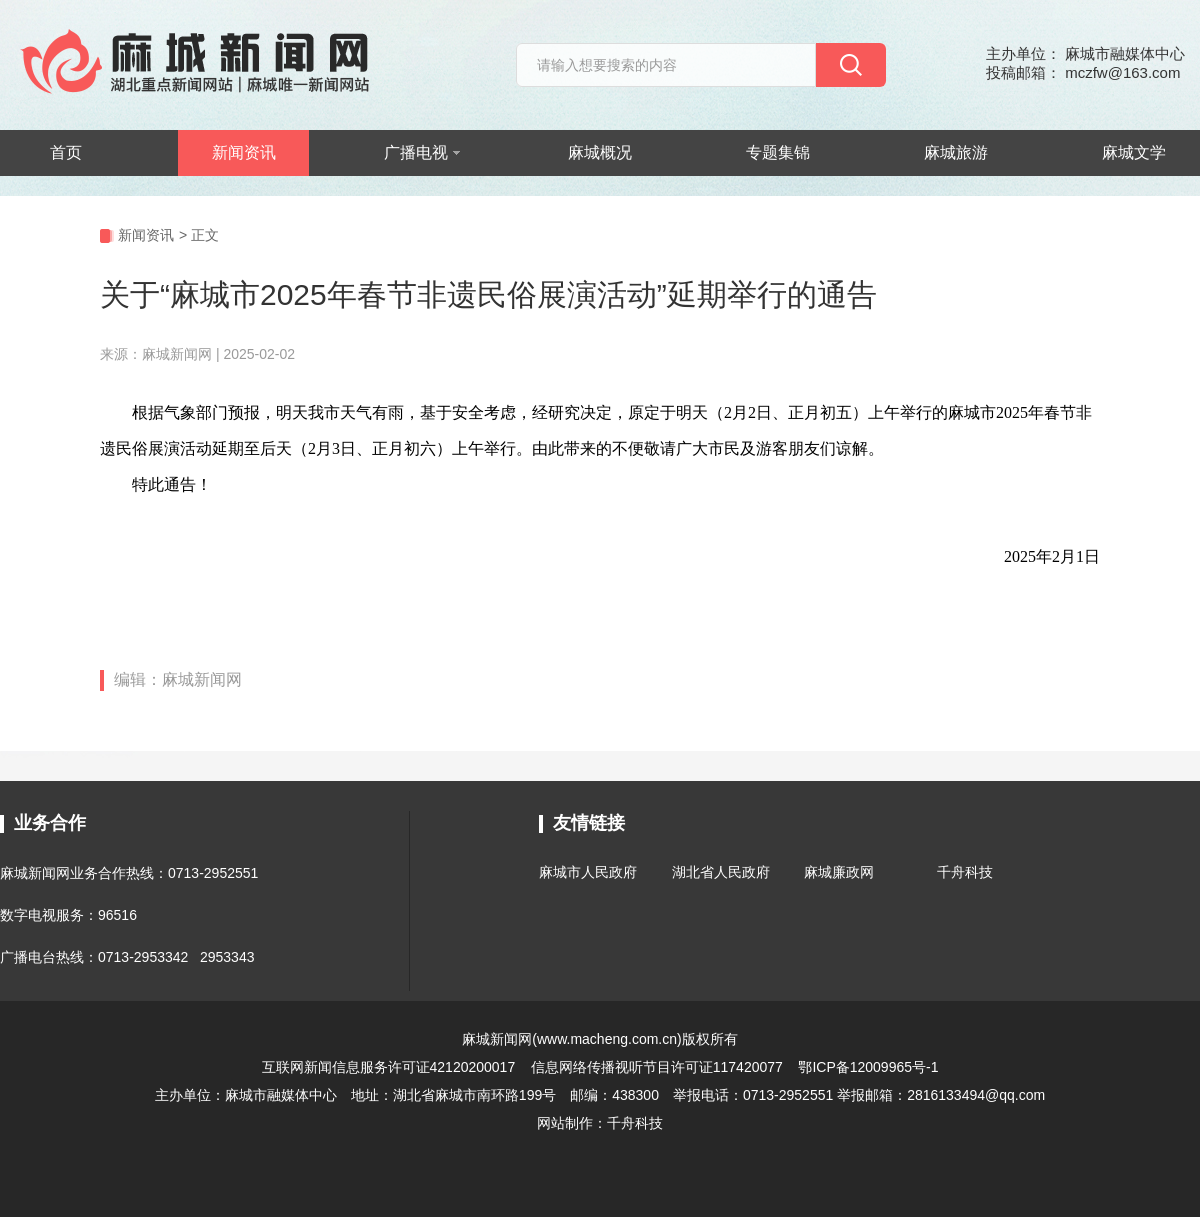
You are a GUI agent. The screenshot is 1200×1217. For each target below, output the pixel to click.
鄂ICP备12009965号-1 (868, 1067)
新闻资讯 (244, 152)
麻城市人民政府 (588, 872)
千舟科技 (965, 872)
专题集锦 (778, 152)
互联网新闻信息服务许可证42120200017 (391, 1067)
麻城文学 (1134, 152)
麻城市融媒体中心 (281, 1095)
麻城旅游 (956, 152)
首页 (66, 152)
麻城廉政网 (839, 872)
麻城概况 (600, 152)
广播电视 (422, 152)
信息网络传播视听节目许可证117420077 (657, 1067)
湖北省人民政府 (721, 872)
